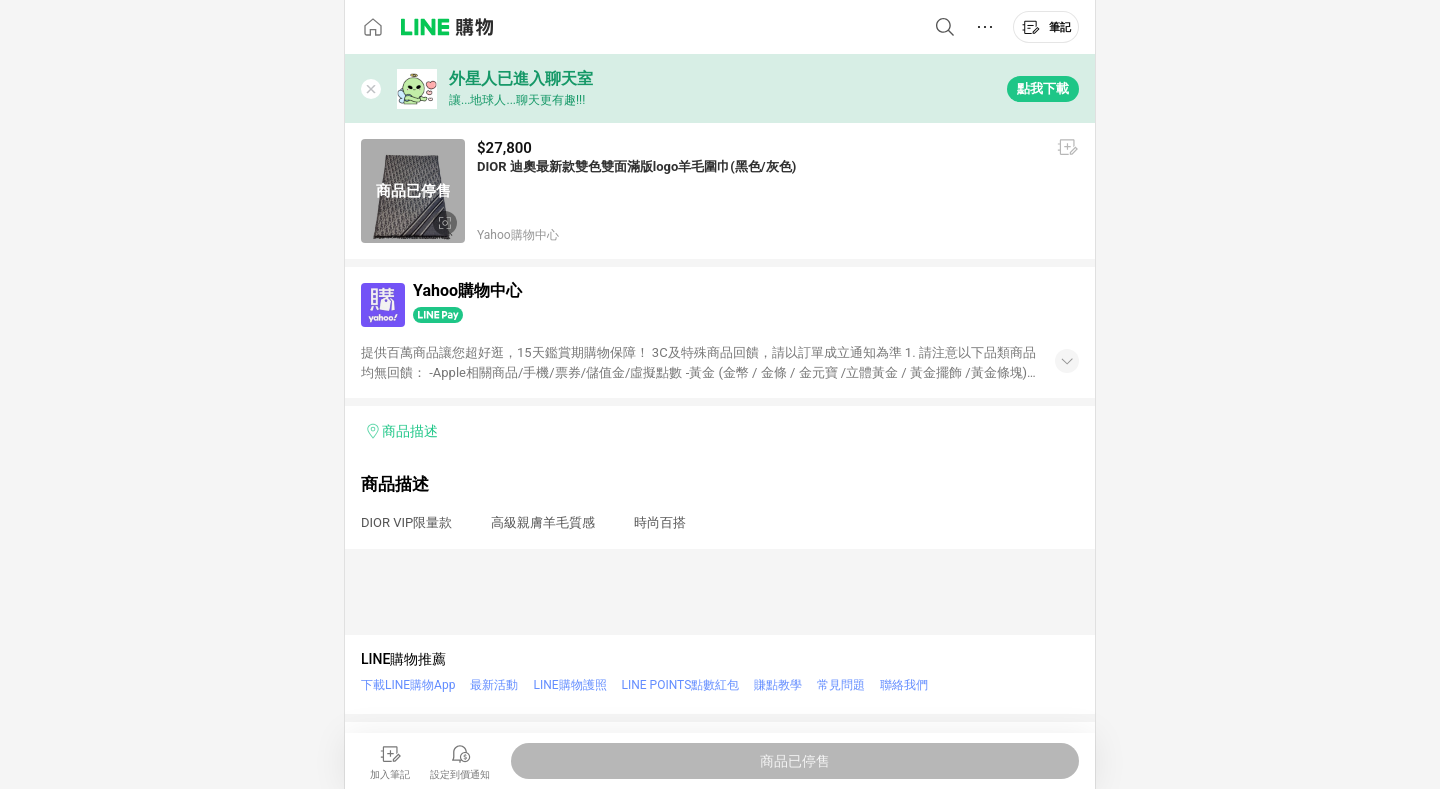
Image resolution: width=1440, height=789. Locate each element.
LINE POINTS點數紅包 (681, 685)
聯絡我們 (904, 685)
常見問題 (841, 685)
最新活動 (494, 685)
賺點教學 (778, 685)
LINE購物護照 (569, 685)
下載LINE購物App (408, 685)
